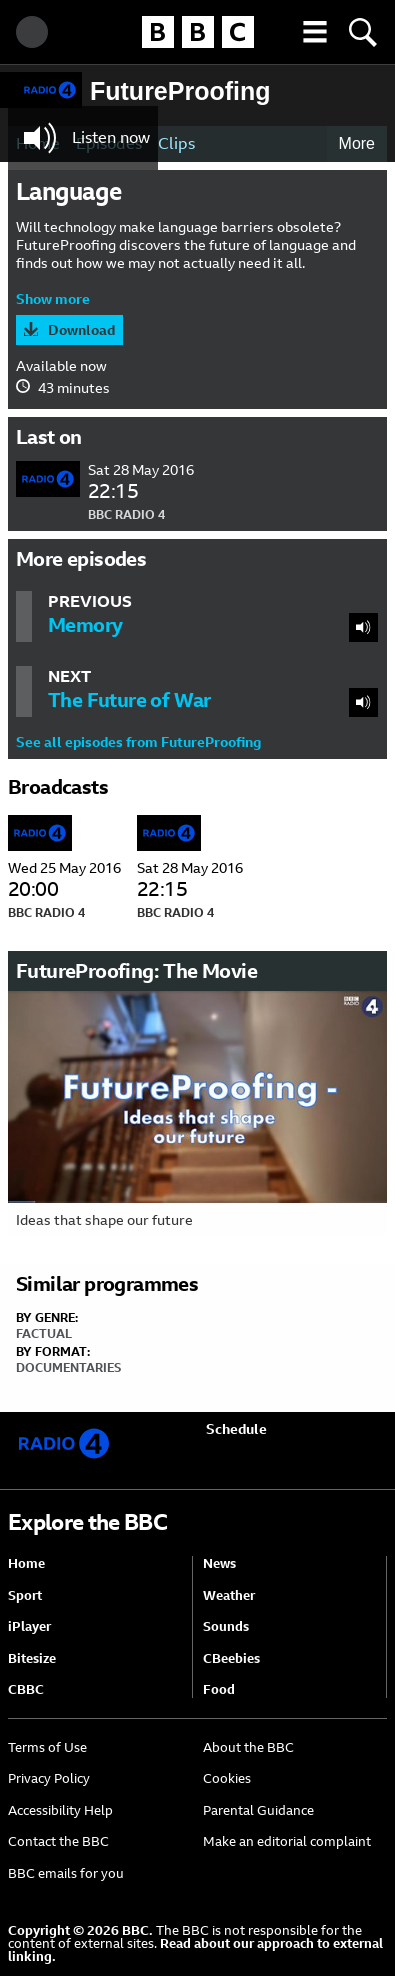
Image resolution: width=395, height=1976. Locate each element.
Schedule (236, 1429)
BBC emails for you (66, 1873)
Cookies (227, 1778)
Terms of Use (47, 1747)
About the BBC (248, 1747)
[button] (315, 32)
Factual (44, 1334)
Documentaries (68, 1368)
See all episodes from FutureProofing (138, 742)
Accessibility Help (60, 1810)
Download (81, 330)
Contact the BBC (58, 1841)
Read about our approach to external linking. (195, 1950)
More (357, 143)
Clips (176, 143)
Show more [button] (53, 299)
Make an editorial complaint (287, 1841)
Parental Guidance (258, 1810)
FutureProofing (180, 91)
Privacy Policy (49, 1778)
